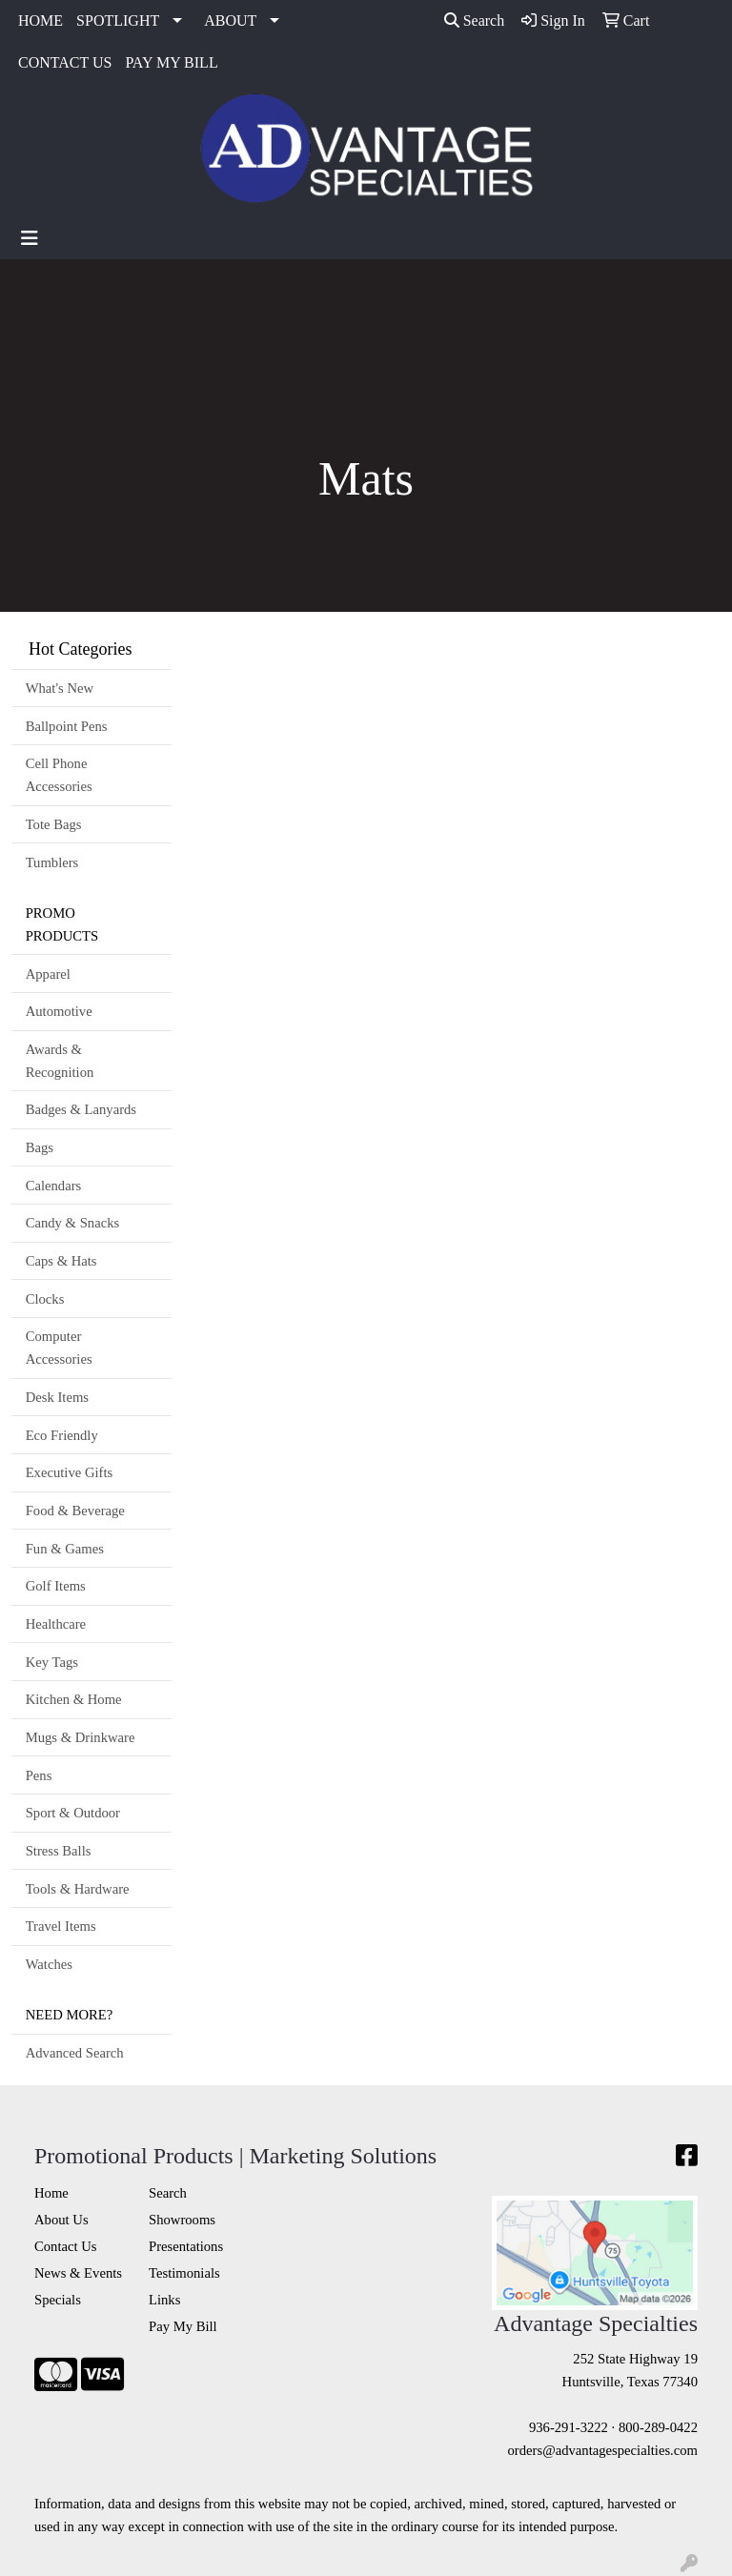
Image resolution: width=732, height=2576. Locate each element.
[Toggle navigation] (30, 238)
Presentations (186, 2246)
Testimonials (184, 2273)
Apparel (48, 974)
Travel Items (61, 1926)
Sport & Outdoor (73, 1812)
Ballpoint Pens (67, 726)
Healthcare (56, 1624)
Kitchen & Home (74, 1699)
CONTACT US (65, 62)
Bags (39, 1147)
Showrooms (182, 2219)
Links (164, 2299)
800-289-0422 (658, 2427)
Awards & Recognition (60, 1061)
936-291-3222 (568, 2427)
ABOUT (230, 20)
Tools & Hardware (78, 1889)
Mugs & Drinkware (80, 1737)
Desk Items (57, 1397)
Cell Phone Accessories (59, 775)
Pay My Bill (183, 2326)
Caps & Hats (61, 1260)
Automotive (59, 1011)
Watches (49, 1964)
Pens (39, 1775)
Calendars (54, 1185)
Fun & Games (65, 1548)
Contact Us (65, 2246)
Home (51, 2193)
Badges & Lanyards (81, 1109)
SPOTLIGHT (117, 20)
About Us (61, 2219)
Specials (57, 2299)
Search (474, 20)
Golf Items (56, 1585)
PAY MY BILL (171, 62)
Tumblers (52, 862)
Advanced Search (75, 2052)
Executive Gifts (69, 1472)
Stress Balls (59, 1850)
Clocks (45, 1299)
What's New (59, 688)
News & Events (78, 2273)
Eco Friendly (62, 1435)
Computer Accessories (59, 1348)
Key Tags (52, 1662)
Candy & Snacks (73, 1222)
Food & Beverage (75, 1510)
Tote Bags (54, 824)
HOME (40, 20)
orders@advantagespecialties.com (603, 2450)
